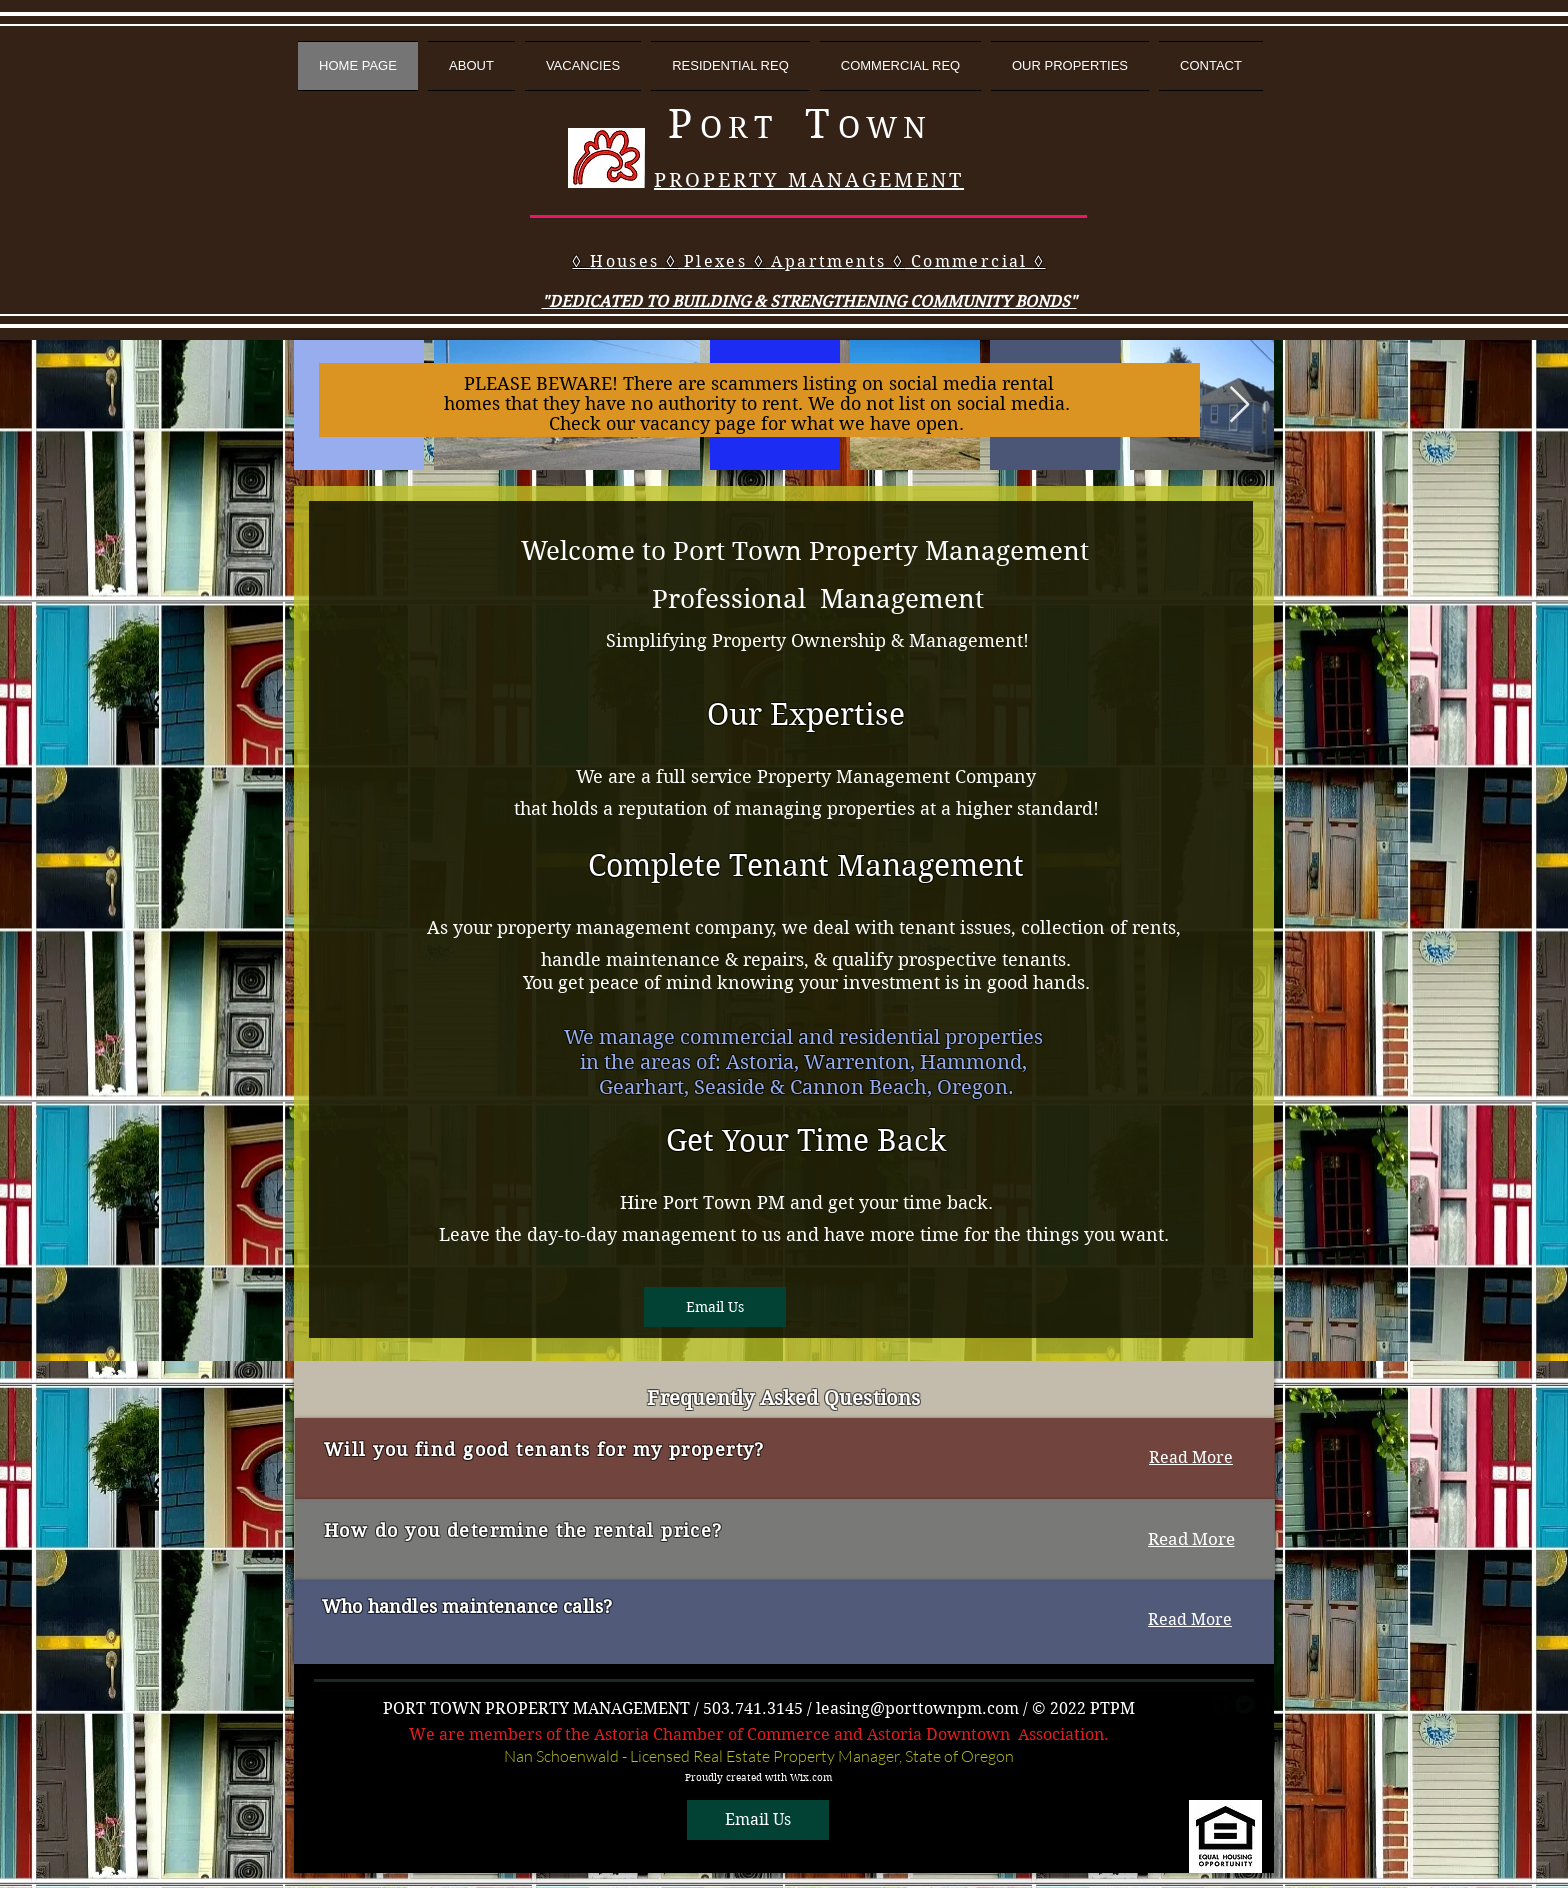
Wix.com (811, 1777)
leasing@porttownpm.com (917, 1708)
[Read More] (1191, 1458)
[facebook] (1222, 1704)
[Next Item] (1239, 405)
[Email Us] (715, 1307)
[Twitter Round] (1244, 1704)
